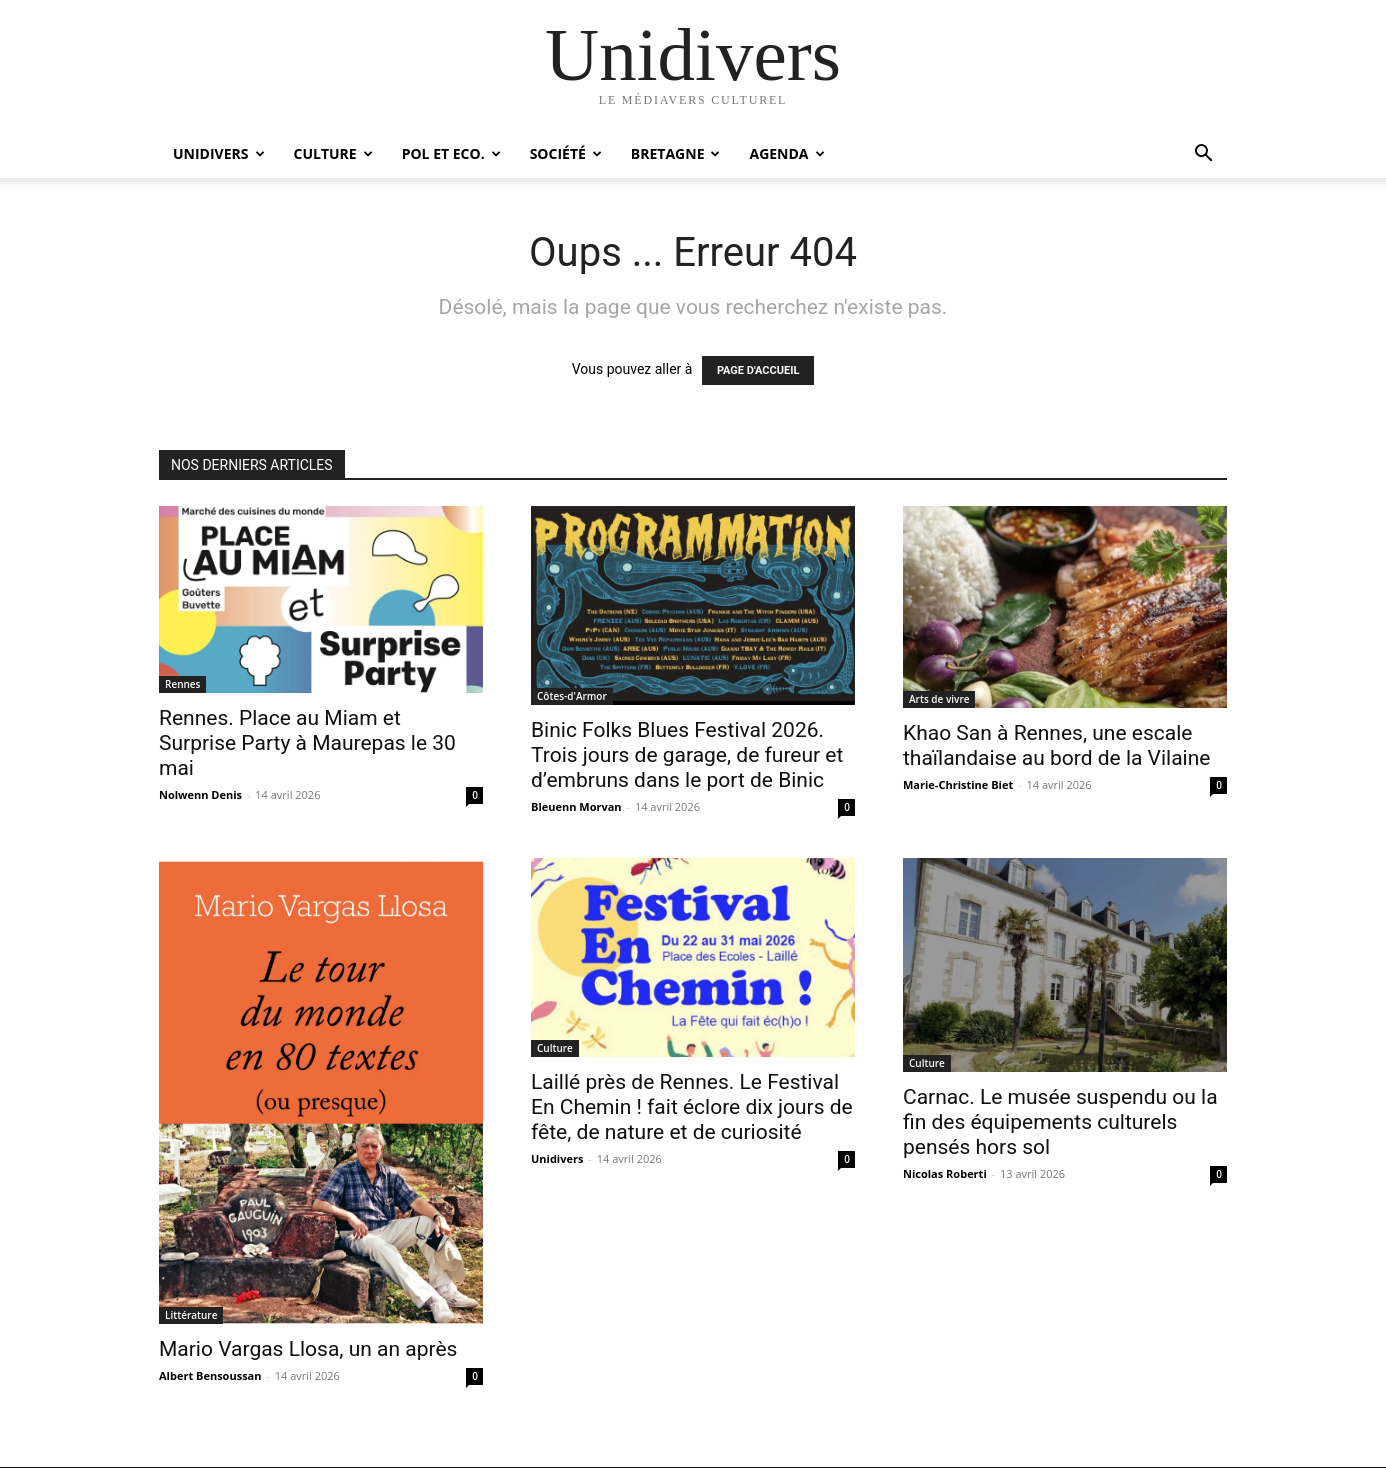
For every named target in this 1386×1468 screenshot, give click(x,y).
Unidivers (219, 153)
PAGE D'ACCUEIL (758, 370)
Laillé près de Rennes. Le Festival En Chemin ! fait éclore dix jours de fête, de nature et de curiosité (692, 1107)
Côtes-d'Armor (572, 696)
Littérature (191, 1315)
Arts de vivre (939, 699)
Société (566, 153)
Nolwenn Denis (200, 794)
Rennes (182, 684)
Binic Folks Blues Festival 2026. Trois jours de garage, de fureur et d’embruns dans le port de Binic (687, 755)
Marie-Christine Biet (958, 784)
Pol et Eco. (451, 153)
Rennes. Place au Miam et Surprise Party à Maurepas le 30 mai (307, 743)
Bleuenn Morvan (576, 806)
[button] (1203, 155)
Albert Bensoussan (210, 1375)
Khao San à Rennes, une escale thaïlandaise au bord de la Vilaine (1056, 745)
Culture (333, 153)
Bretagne (676, 153)
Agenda (786, 153)
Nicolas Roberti (945, 1173)
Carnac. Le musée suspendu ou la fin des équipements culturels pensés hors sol (1060, 1122)
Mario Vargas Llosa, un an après (308, 1349)
